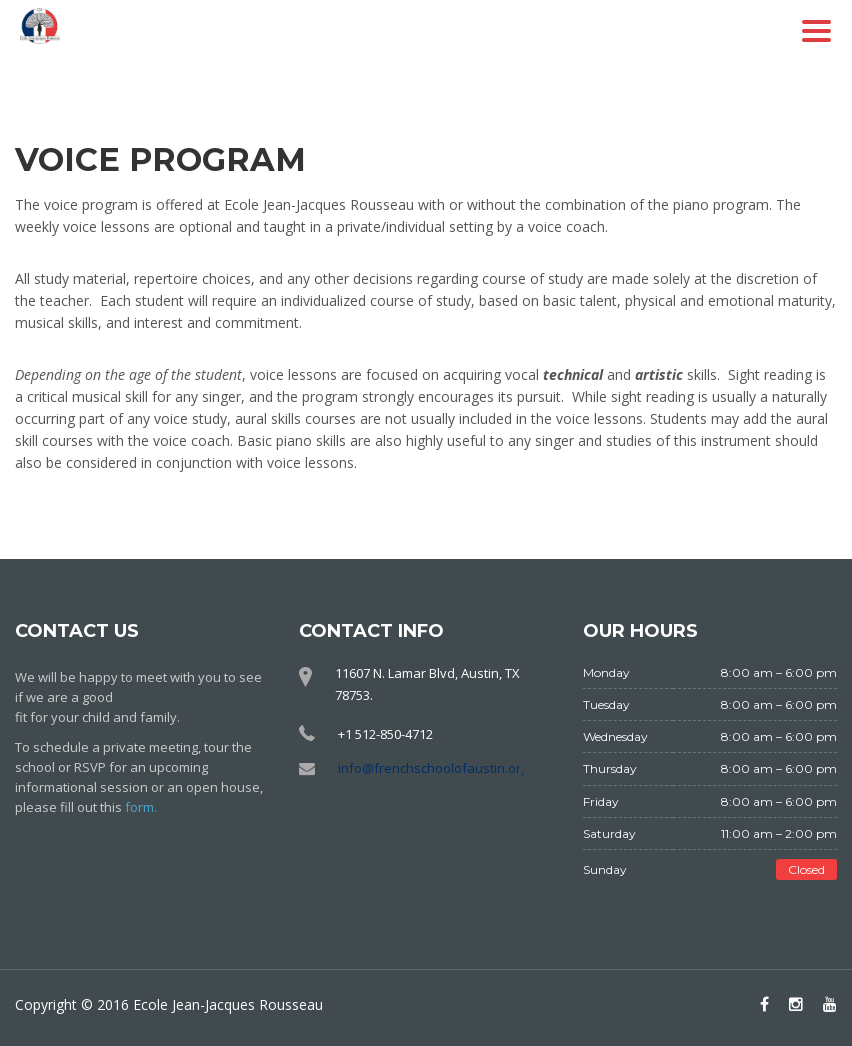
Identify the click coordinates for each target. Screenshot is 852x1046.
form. (141, 807)
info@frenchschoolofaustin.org (433, 768)
